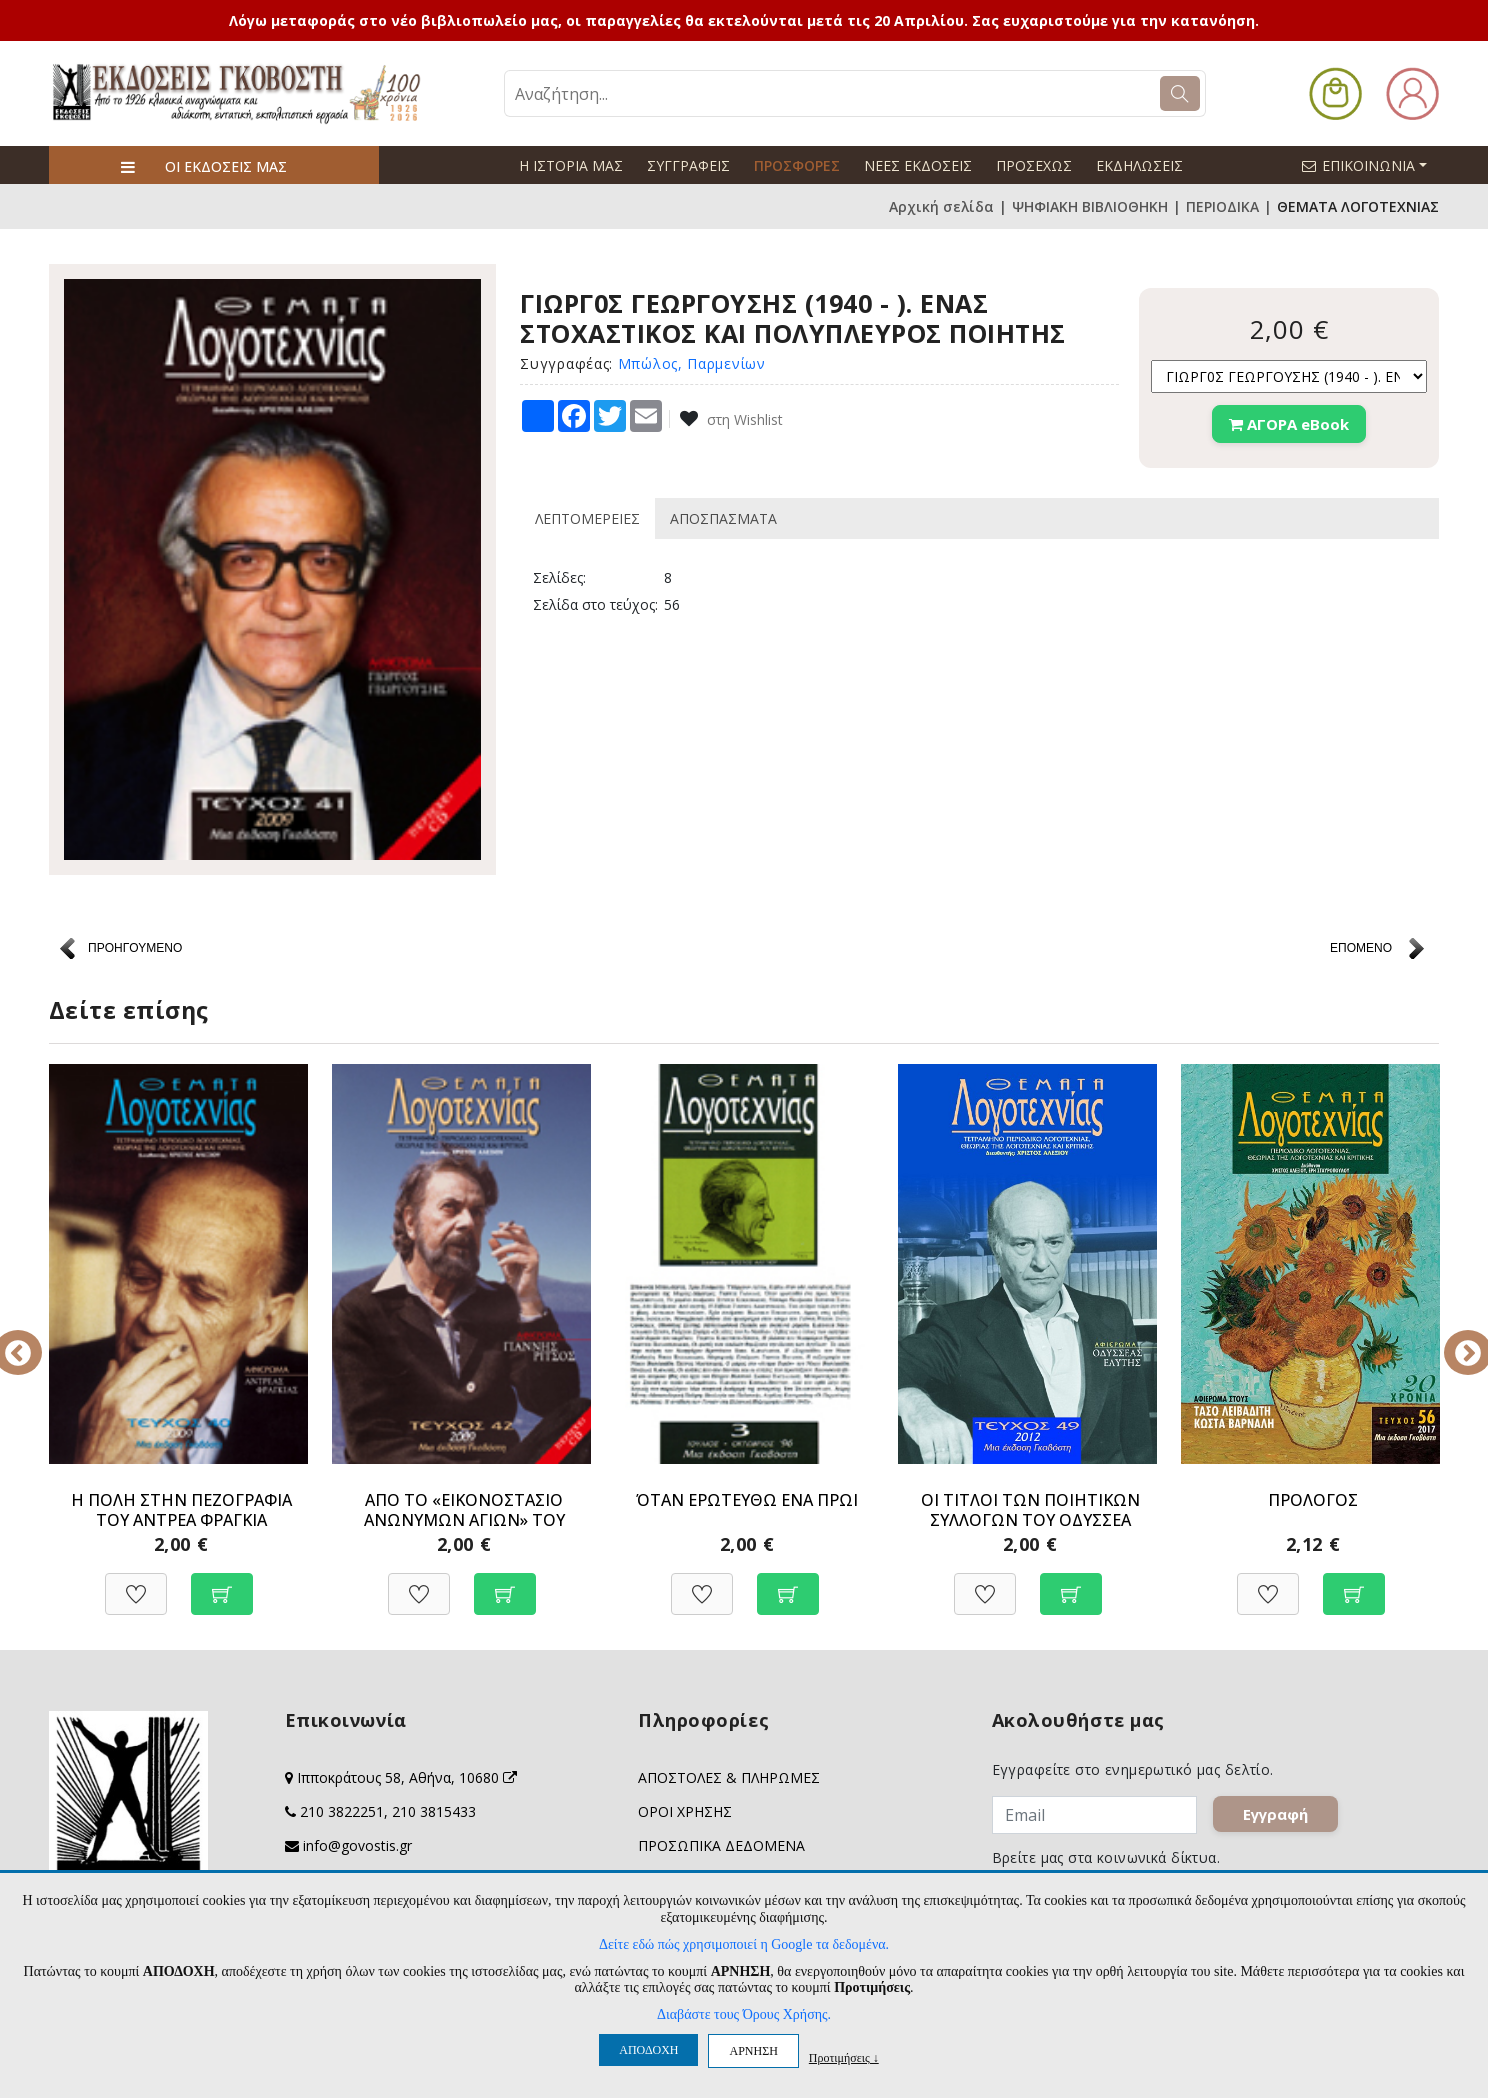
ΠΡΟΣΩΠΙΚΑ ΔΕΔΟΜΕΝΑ (721, 1845)
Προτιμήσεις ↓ (844, 2057)
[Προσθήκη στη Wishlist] (136, 1583)
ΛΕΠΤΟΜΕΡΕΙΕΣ (587, 518)
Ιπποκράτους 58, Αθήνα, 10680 (407, 1777)
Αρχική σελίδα (941, 206)
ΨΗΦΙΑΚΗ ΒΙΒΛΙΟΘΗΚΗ (1090, 206)
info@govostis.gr (357, 1845)
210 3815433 (434, 1811)
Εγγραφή (1276, 1815)
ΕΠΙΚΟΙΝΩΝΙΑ (1373, 165)
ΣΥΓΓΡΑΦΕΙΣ (688, 165)
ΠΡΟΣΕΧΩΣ (1034, 165)
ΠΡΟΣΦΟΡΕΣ (797, 165)
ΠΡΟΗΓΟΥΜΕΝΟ (135, 948)
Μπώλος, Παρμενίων (692, 363)
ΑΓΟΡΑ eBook (1289, 424)
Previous (34, 1339)
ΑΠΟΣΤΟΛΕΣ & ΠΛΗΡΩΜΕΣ (729, 1777)
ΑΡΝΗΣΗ (753, 2051)
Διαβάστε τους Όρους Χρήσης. (744, 2014)
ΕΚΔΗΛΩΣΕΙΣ (1139, 165)
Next (1454, 1339)
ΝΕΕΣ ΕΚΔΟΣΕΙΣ (918, 165)
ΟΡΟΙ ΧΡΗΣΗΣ (685, 1811)
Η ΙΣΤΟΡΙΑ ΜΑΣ (571, 165)
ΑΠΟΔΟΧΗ (648, 2050)
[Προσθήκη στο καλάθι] (222, 1583)
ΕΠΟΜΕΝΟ (1361, 948)
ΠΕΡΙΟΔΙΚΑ (1222, 206)
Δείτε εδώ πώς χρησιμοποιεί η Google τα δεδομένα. (744, 1944)
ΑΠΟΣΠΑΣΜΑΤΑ (723, 518)
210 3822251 (342, 1811)
